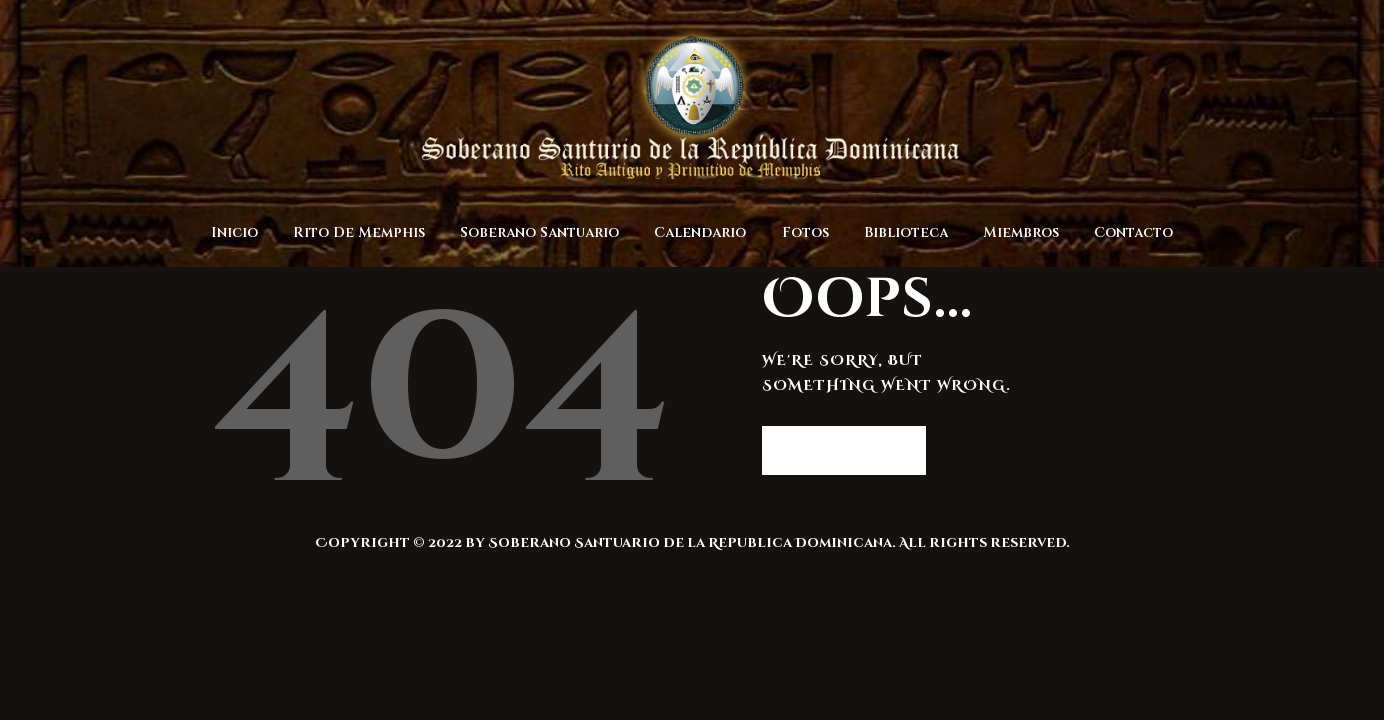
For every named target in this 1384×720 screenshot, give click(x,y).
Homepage (834, 449)
